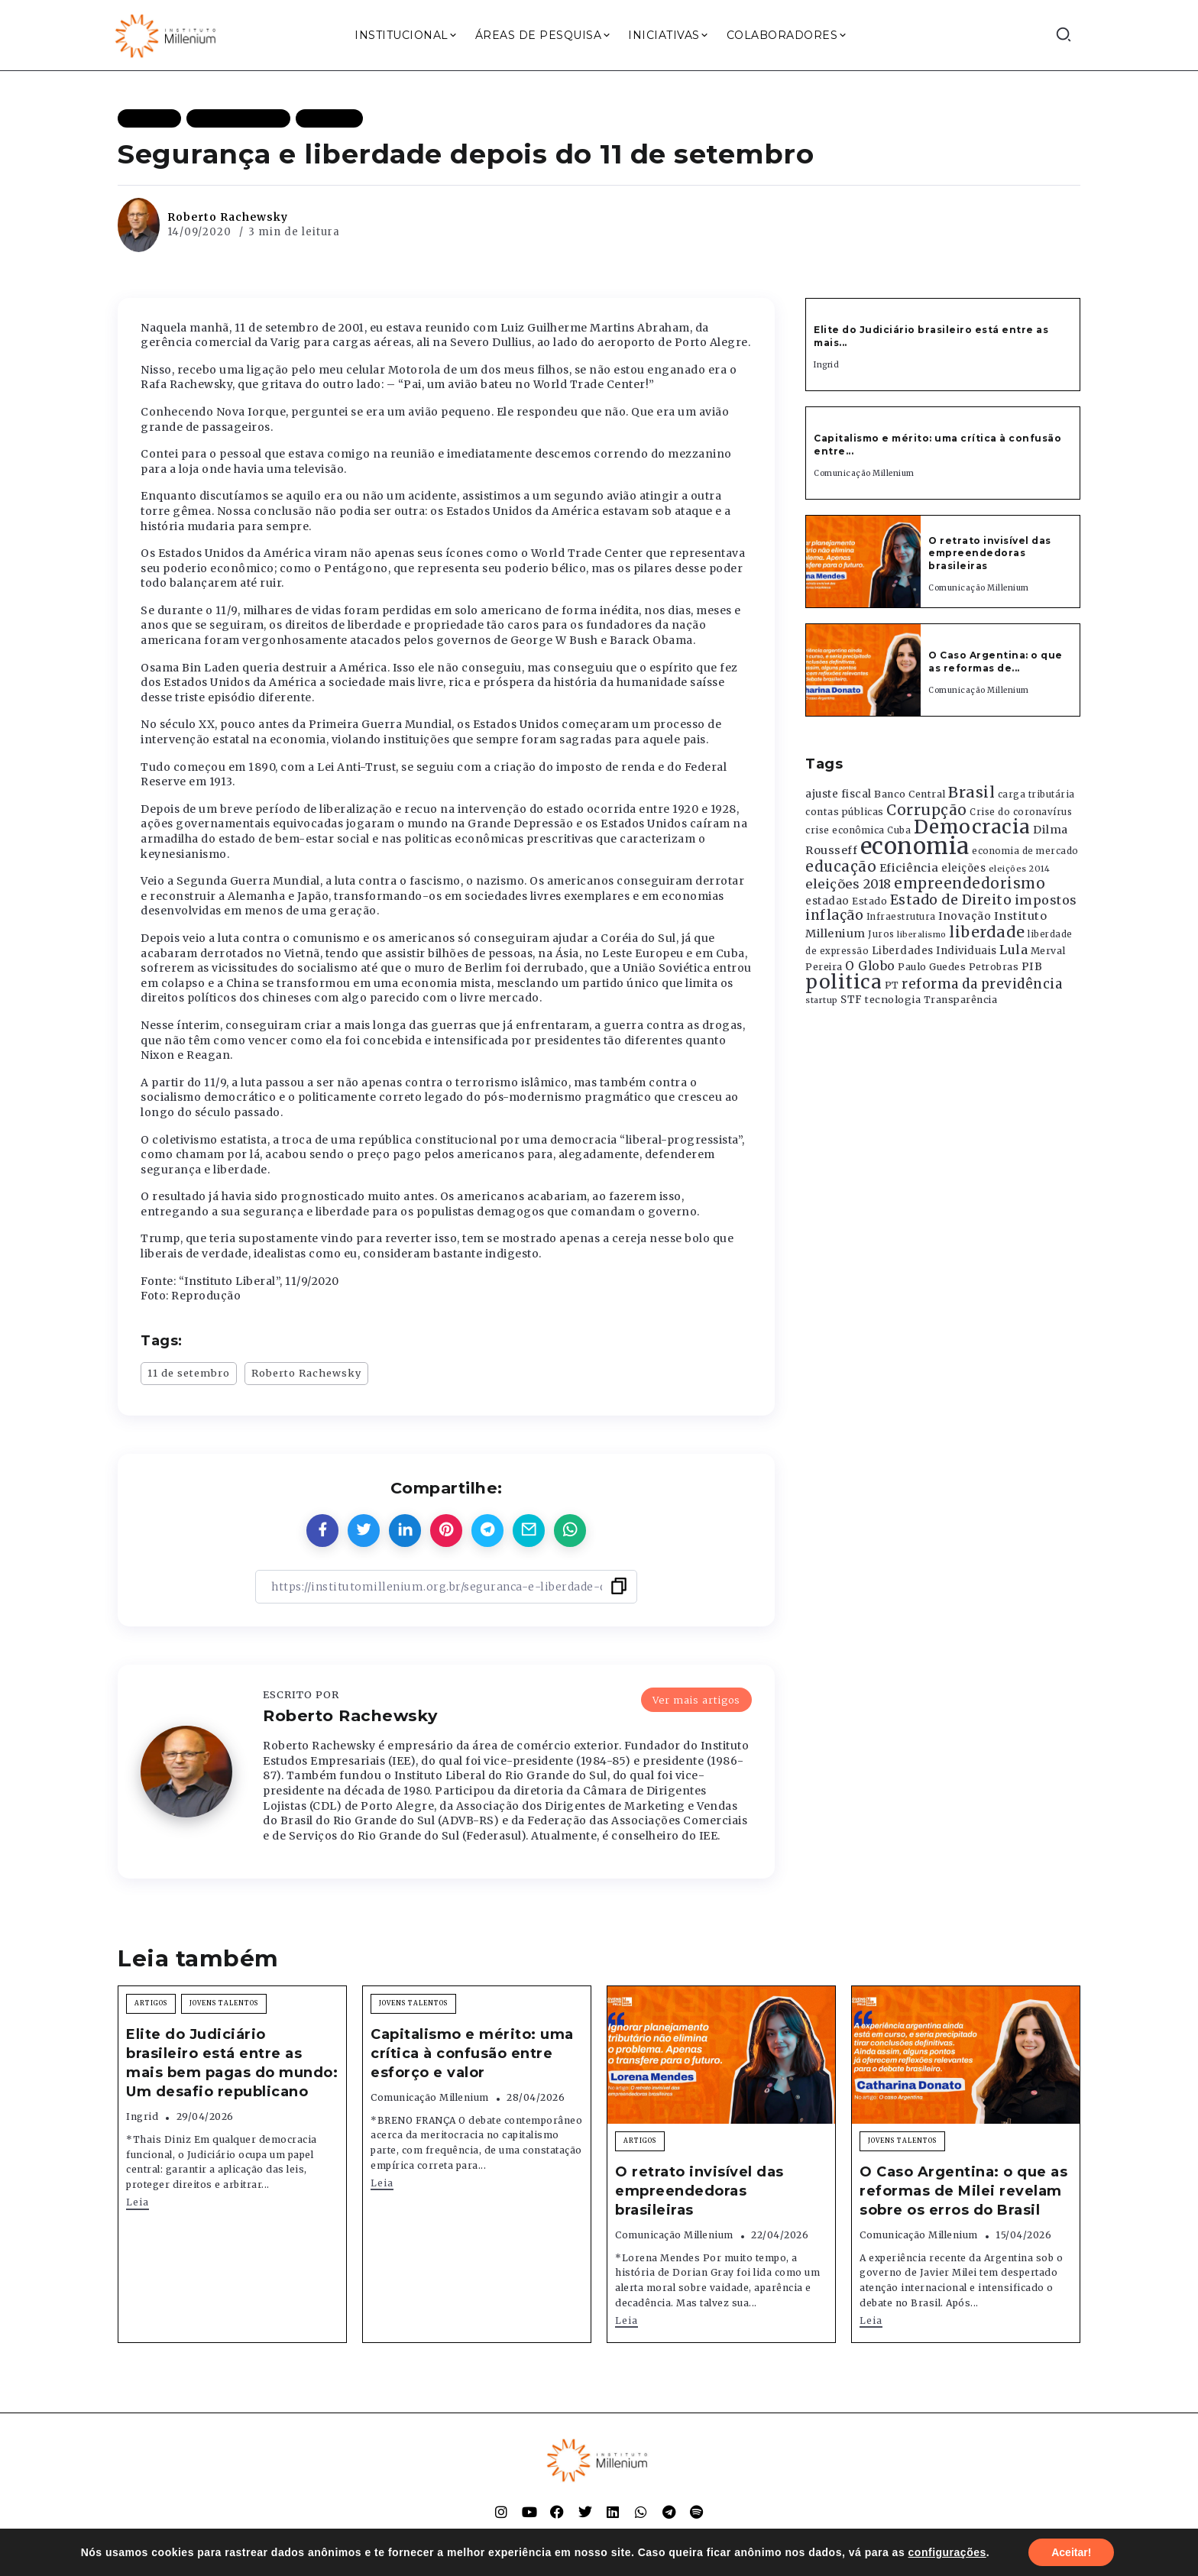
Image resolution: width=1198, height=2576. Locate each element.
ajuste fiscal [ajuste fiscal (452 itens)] (838, 794)
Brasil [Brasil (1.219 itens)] (971, 792)
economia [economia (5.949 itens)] (915, 846)
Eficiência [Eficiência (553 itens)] (909, 868)
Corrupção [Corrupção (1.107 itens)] (926, 810)
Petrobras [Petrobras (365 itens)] (994, 966)
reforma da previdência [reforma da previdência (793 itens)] (982, 984)
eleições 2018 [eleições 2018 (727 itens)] (848, 884)
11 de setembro (188, 1373)
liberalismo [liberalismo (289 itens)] (922, 935)
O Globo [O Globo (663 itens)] (870, 965)
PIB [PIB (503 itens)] (1032, 966)
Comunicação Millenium (864, 473)
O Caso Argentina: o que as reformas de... (995, 661)
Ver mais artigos (696, 1700)
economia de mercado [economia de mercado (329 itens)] (1025, 851)
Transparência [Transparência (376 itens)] (961, 999)
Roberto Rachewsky (227, 217)
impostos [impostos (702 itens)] (1046, 900)
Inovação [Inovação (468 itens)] (964, 916)
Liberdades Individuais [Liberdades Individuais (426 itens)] (934, 950)
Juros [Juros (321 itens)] (881, 934)
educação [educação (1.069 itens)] (840, 866)
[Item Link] (863, 561)
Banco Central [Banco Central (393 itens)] (910, 794)
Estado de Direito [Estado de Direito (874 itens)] (951, 900)
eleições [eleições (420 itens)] (963, 868)
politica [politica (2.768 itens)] (843, 982)
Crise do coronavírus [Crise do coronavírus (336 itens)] (1021, 812)
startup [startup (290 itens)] (821, 1000)
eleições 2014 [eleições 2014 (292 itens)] (1020, 868)
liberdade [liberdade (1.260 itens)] (987, 932)
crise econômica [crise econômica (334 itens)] (845, 830)
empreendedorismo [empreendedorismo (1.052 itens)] (969, 883)
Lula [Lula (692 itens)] (1013, 949)
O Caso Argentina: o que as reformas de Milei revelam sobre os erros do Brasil (963, 2190)
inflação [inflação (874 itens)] (834, 915)
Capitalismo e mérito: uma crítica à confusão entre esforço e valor (472, 2053)
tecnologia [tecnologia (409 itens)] (893, 999)
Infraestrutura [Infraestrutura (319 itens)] (901, 916)
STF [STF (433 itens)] (851, 999)
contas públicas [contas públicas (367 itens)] (844, 811)
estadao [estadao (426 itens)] (827, 901)
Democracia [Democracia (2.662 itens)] (972, 827)
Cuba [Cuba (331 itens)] (899, 830)
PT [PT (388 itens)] (892, 985)
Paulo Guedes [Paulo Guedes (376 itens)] (932, 966)
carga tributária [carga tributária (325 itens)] (1036, 794)
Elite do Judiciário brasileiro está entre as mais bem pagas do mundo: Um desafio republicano (232, 2063)
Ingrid (826, 365)
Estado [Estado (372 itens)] (869, 901)
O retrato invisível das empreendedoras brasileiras (989, 553)
